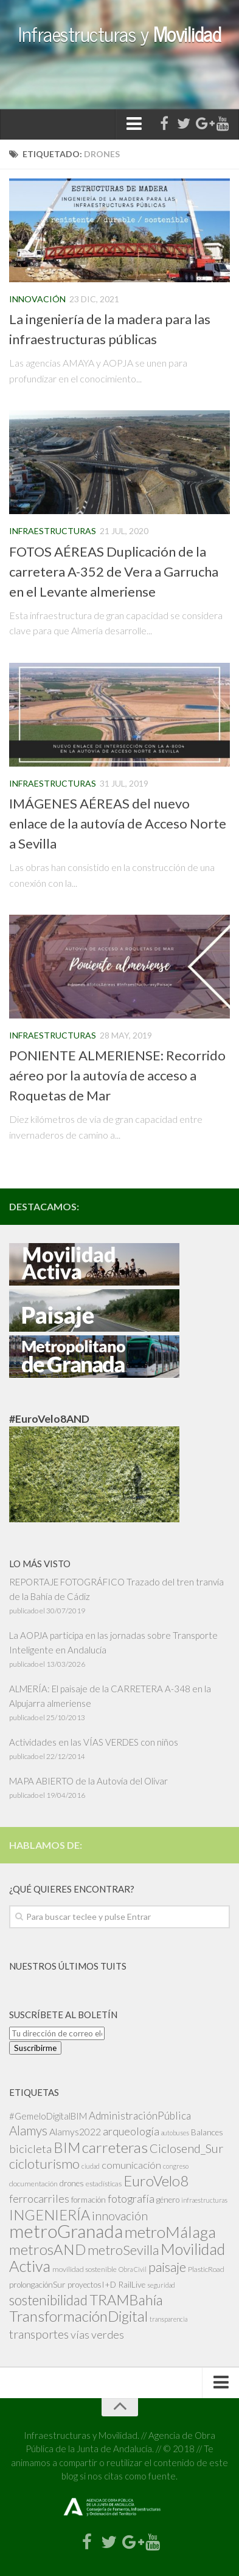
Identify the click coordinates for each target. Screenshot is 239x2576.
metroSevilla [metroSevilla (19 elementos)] (123, 2250)
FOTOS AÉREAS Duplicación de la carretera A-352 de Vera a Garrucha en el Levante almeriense (113, 571)
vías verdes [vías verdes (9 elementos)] (97, 2334)
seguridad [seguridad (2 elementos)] (161, 2285)
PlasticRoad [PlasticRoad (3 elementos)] (206, 2269)
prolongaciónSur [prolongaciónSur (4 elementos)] (37, 2284)
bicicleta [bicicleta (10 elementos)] (30, 2148)
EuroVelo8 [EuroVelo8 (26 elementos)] (156, 2180)
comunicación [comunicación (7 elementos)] (131, 2165)
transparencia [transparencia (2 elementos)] (168, 2319)
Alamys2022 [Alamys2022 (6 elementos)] (75, 2131)
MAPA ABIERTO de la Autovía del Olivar (88, 1780)
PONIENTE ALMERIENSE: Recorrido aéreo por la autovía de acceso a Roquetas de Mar (117, 1075)
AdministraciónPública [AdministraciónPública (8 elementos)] (140, 2115)
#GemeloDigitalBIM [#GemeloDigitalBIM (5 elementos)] (48, 2115)
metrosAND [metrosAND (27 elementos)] (47, 2249)
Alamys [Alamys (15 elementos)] (28, 2130)
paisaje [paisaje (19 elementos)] (167, 2267)
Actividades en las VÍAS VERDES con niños (93, 1742)
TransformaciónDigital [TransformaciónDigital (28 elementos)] (78, 2316)
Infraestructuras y (119, 33)
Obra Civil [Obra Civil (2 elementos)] (133, 2269)
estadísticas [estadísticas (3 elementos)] (104, 2183)
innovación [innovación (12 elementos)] (120, 2216)
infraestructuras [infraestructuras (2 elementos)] (204, 2200)
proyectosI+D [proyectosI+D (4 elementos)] (92, 2284)
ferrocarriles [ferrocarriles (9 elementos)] (39, 2198)
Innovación (37, 299)
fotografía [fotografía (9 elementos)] (131, 2198)
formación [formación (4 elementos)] (88, 2199)
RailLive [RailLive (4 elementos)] (131, 2284)
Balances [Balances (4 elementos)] (207, 2132)
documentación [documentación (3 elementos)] (33, 2183)
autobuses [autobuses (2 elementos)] (175, 2133)
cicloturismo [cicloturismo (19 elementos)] (44, 2163)
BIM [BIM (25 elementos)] (67, 2147)
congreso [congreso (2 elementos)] (176, 2166)
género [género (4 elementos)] (167, 2199)
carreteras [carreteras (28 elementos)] (115, 2147)
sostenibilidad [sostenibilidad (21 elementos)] (48, 2300)
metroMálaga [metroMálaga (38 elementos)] (170, 2232)
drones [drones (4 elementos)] (72, 2183)
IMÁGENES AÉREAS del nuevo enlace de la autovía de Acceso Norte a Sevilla (117, 823)
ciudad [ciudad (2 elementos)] (90, 2166)
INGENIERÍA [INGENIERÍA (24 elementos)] (49, 2214)
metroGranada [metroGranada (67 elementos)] (66, 2231)
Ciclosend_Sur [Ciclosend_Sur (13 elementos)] (186, 2148)
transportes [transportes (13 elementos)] (39, 2334)
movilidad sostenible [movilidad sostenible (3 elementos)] (84, 2269)
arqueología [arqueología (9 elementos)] (131, 2131)
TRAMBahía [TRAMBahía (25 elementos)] (126, 2299)
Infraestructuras (52, 531)
